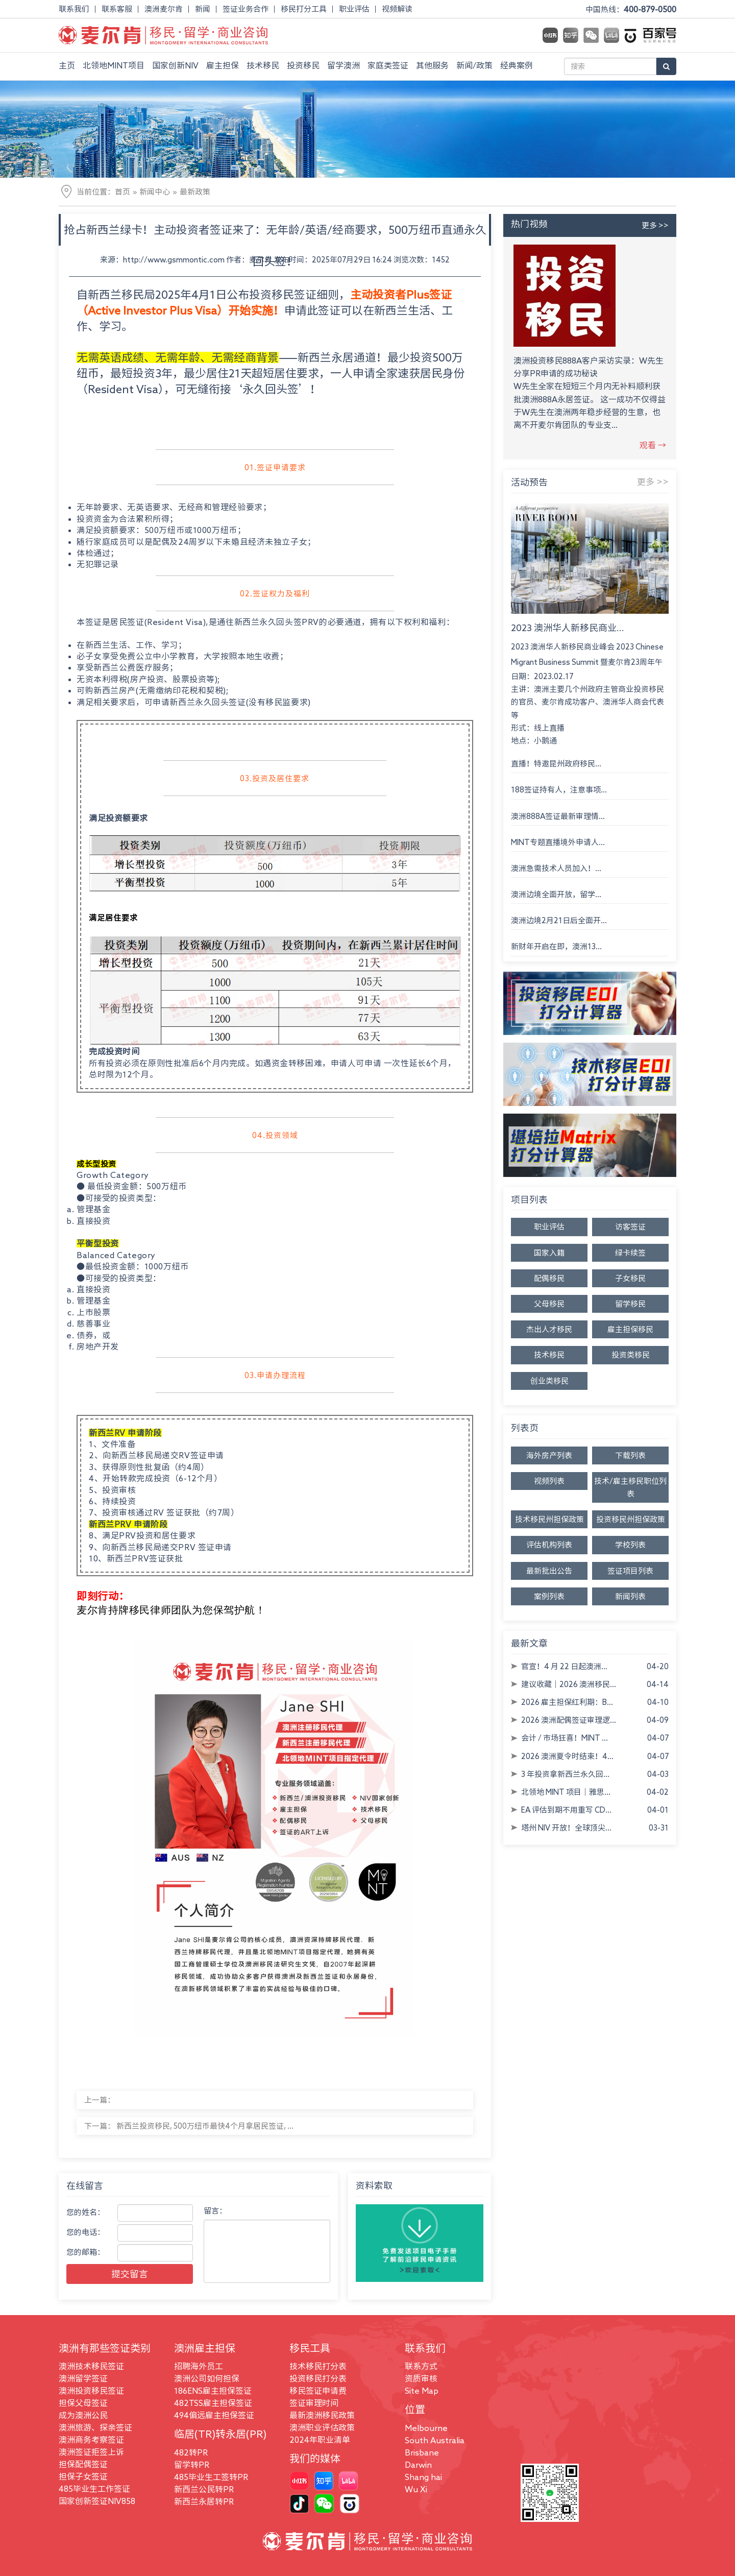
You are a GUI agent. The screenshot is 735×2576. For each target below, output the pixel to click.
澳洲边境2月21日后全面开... (559, 920)
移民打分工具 (304, 9)
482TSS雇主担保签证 (213, 2403)
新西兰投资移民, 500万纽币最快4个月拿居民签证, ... (204, 2126)
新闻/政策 (474, 65)
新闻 (202, 9)
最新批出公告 (549, 1571)
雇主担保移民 (630, 1329)
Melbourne (426, 2428)
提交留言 (129, 2273)
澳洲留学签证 (83, 2378)
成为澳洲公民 (83, 2415)
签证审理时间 (313, 2403)
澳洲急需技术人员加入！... (556, 868)
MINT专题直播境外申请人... (558, 842)
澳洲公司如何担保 (206, 2378)
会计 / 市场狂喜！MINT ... (564, 1738)
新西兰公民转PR (204, 2489)
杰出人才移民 (549, 1329)
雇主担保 (222, 65)
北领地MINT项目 (113, 65)
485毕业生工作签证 (94, 2489)
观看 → (653, 445)
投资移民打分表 (318, 2378)
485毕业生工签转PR (211, 2477)
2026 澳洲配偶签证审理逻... (568, 1720)
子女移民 (630, 1278)
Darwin (418, 2465)
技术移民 (263, 65)
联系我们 (74, 9)
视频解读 (397, 9)
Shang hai (423, 2477)
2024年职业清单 (319, 2440)
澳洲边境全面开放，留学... (556, 894)
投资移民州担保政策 (630, 1519)
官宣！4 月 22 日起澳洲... (564, 1666)
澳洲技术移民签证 (91, 2366)
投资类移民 (630, 1355)
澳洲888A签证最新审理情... (558, 816)
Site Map (421, 2391)
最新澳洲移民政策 (322, 2415)
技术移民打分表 (318, 2366)
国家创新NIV (175, 65)
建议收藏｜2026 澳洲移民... (568, 1684)
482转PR (191, 2452)
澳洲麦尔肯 (163, 9)
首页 (122, 192)
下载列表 (630, 1455)
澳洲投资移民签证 (91, 2391)
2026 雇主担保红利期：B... (567, 1702)
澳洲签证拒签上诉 (91, 2452)
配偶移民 (549, 1278)
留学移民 (630, 1304)
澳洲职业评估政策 (322, 2427)
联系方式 (421, 2366)
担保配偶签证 (83, 2464)
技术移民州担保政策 (549, 1519)
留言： (215, 2210)
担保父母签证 (83, 2403)
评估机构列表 (549, 1545)
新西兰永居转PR (204, 2501)
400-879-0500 (650, 9)
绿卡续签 (630, 1253)
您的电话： (85, 2232)
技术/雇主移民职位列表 (630, 1487)
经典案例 (516, 65)
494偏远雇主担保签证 (214, 2415)
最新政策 (195, 192)
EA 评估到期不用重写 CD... (566, 1810)
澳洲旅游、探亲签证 (95, 2427)
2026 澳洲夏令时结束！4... (567, 1756)
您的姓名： (85, 2212)
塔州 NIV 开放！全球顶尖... (566, 1828)
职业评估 (354, 9)
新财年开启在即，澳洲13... (556, 946)
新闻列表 (630, 1596)
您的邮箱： (85, 2252)
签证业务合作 (245, 9)
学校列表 (630, 1545)
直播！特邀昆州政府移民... (556, 763)
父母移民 (549, 1304)
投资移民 (303, 65)
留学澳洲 (343, 65)
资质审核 (421, 2378)
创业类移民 (549, 1381)
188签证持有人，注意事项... (559, 789)
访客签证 (630, 1227)
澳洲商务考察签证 (91, 2440)
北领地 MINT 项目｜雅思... (565, 1792)
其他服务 (432, 65)
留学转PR (191, 2465)
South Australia (434, 2440)
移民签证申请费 (318, 2391)
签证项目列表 (630, 1571)
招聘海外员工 (198, 2366)
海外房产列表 (549, 1455)
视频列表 (549, 1481)
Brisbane (422, 2452)
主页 (67, 65)
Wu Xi (416, 2489)
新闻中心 (154, 192)
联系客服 (117, 9)
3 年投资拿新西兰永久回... (565, 1774)
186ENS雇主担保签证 (213, 2391)
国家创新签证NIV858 (97, 2501)
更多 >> (655, 225)
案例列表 (549, 1596)
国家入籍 (549, 1253)
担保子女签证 (83, 2476)
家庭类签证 (388, 65)
